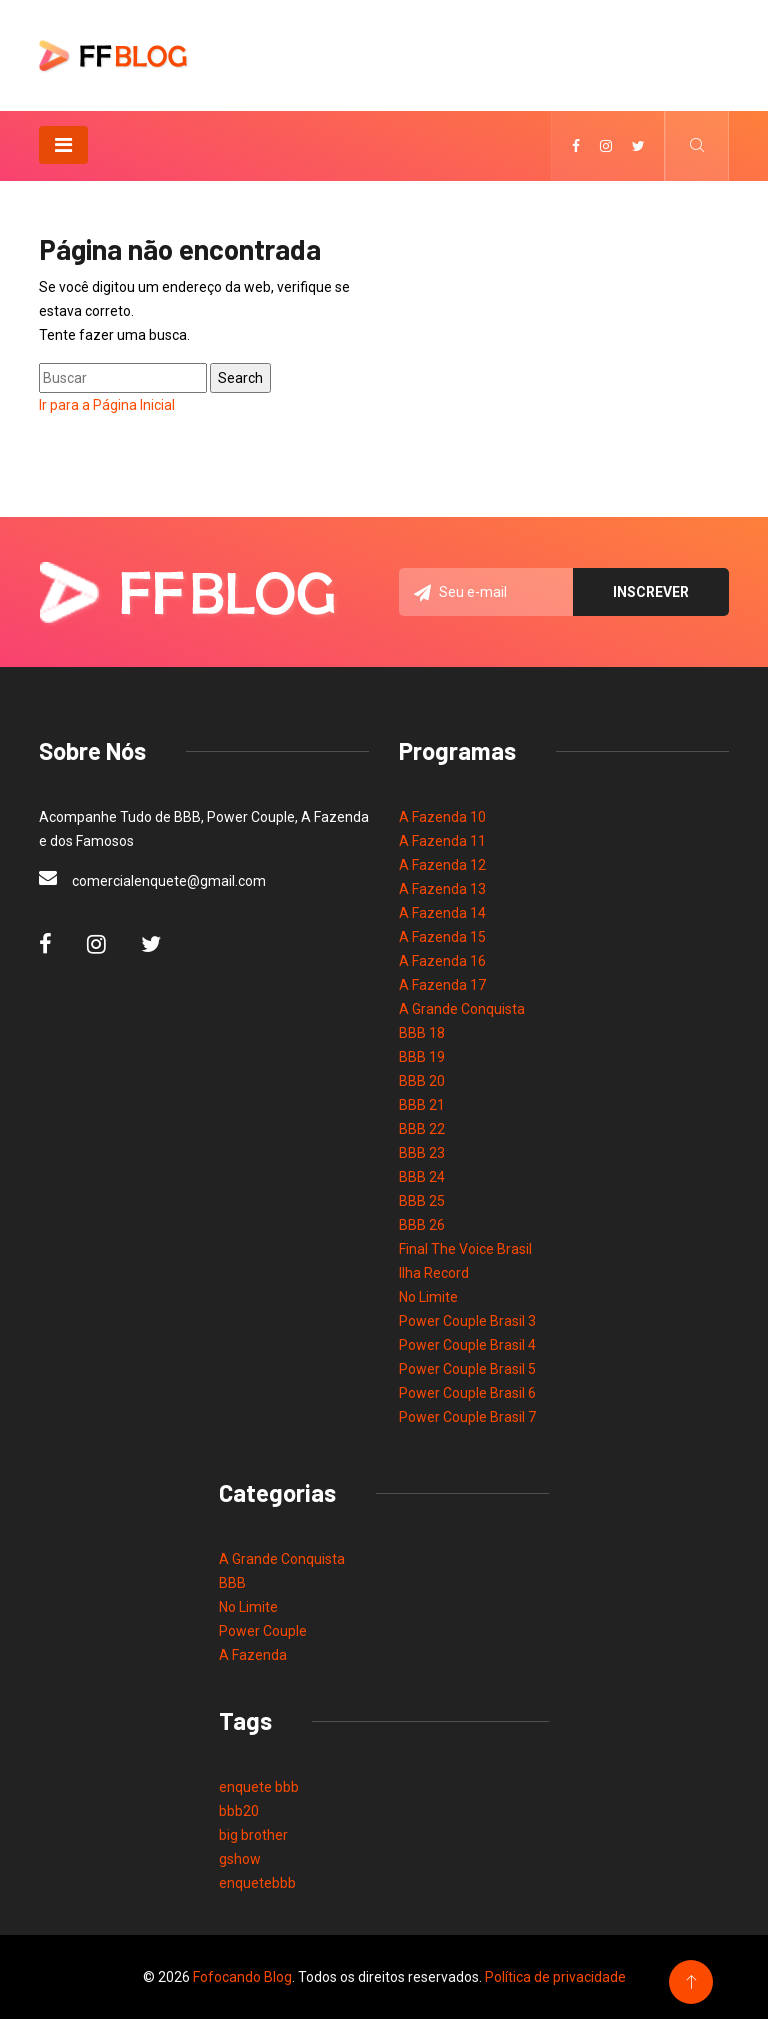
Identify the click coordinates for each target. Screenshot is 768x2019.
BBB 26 (422, 1225)
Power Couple (263, 1631)
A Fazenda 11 (442, 841)
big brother (253, 1835)
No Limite (428, 1297)
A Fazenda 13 (442, 889)
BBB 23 (422, 1153)
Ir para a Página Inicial (107, 405)
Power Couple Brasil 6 (467, 1393)
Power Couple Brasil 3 (467, 1321)
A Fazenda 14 (442, 913)
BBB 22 (422, 1129)
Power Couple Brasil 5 (467, 1369)
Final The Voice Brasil (465, 1249)
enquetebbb (257, 1883)
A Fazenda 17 (442, 985)
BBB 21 (422, 1105)
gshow (240, 1859)
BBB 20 (422, 1081)
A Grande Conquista (462, 1009)
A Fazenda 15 (442, 937)
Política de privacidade (555, 1977)
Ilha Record (434, 1273)
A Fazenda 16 (442, 961)
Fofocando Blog (242, 1977)
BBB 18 (422, 1033)
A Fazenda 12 (442, 865)
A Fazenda (253, 1655)
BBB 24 (422, 1177)
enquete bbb (259, 1787)
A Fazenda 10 (442, 817)
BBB (232, 1583)
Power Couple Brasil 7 (467, 1417)
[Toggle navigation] (63, 145)
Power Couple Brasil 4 (467, 1345)
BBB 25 (422, 1201)
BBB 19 (422, 1057)
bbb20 (239, 1811)
